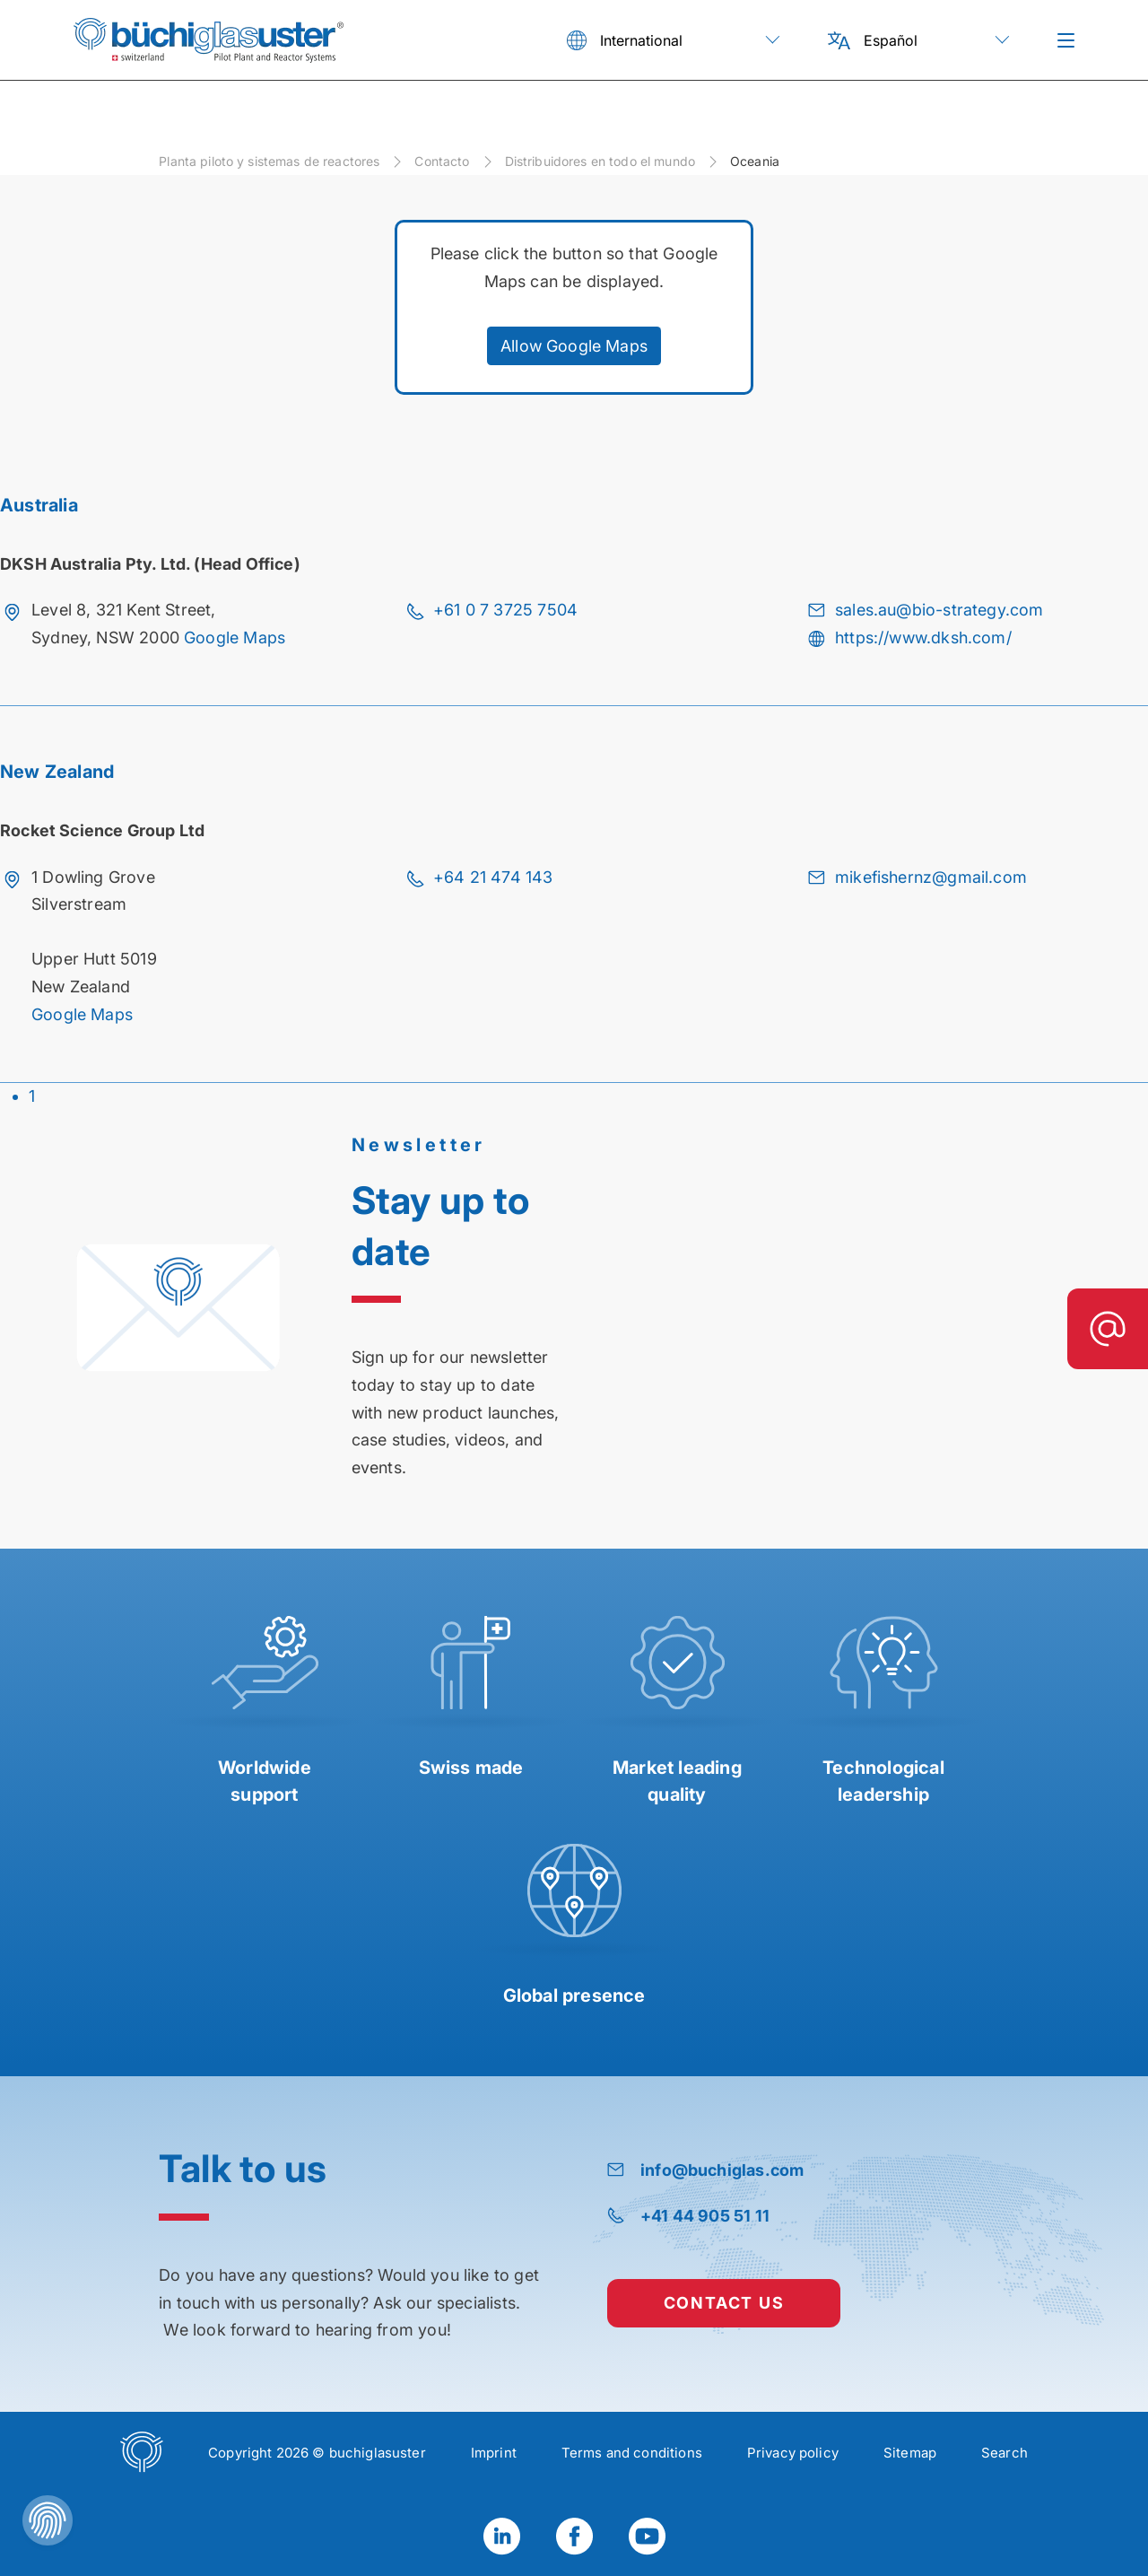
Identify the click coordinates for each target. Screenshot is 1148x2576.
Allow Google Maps (574, 345)
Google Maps (234, 637)
